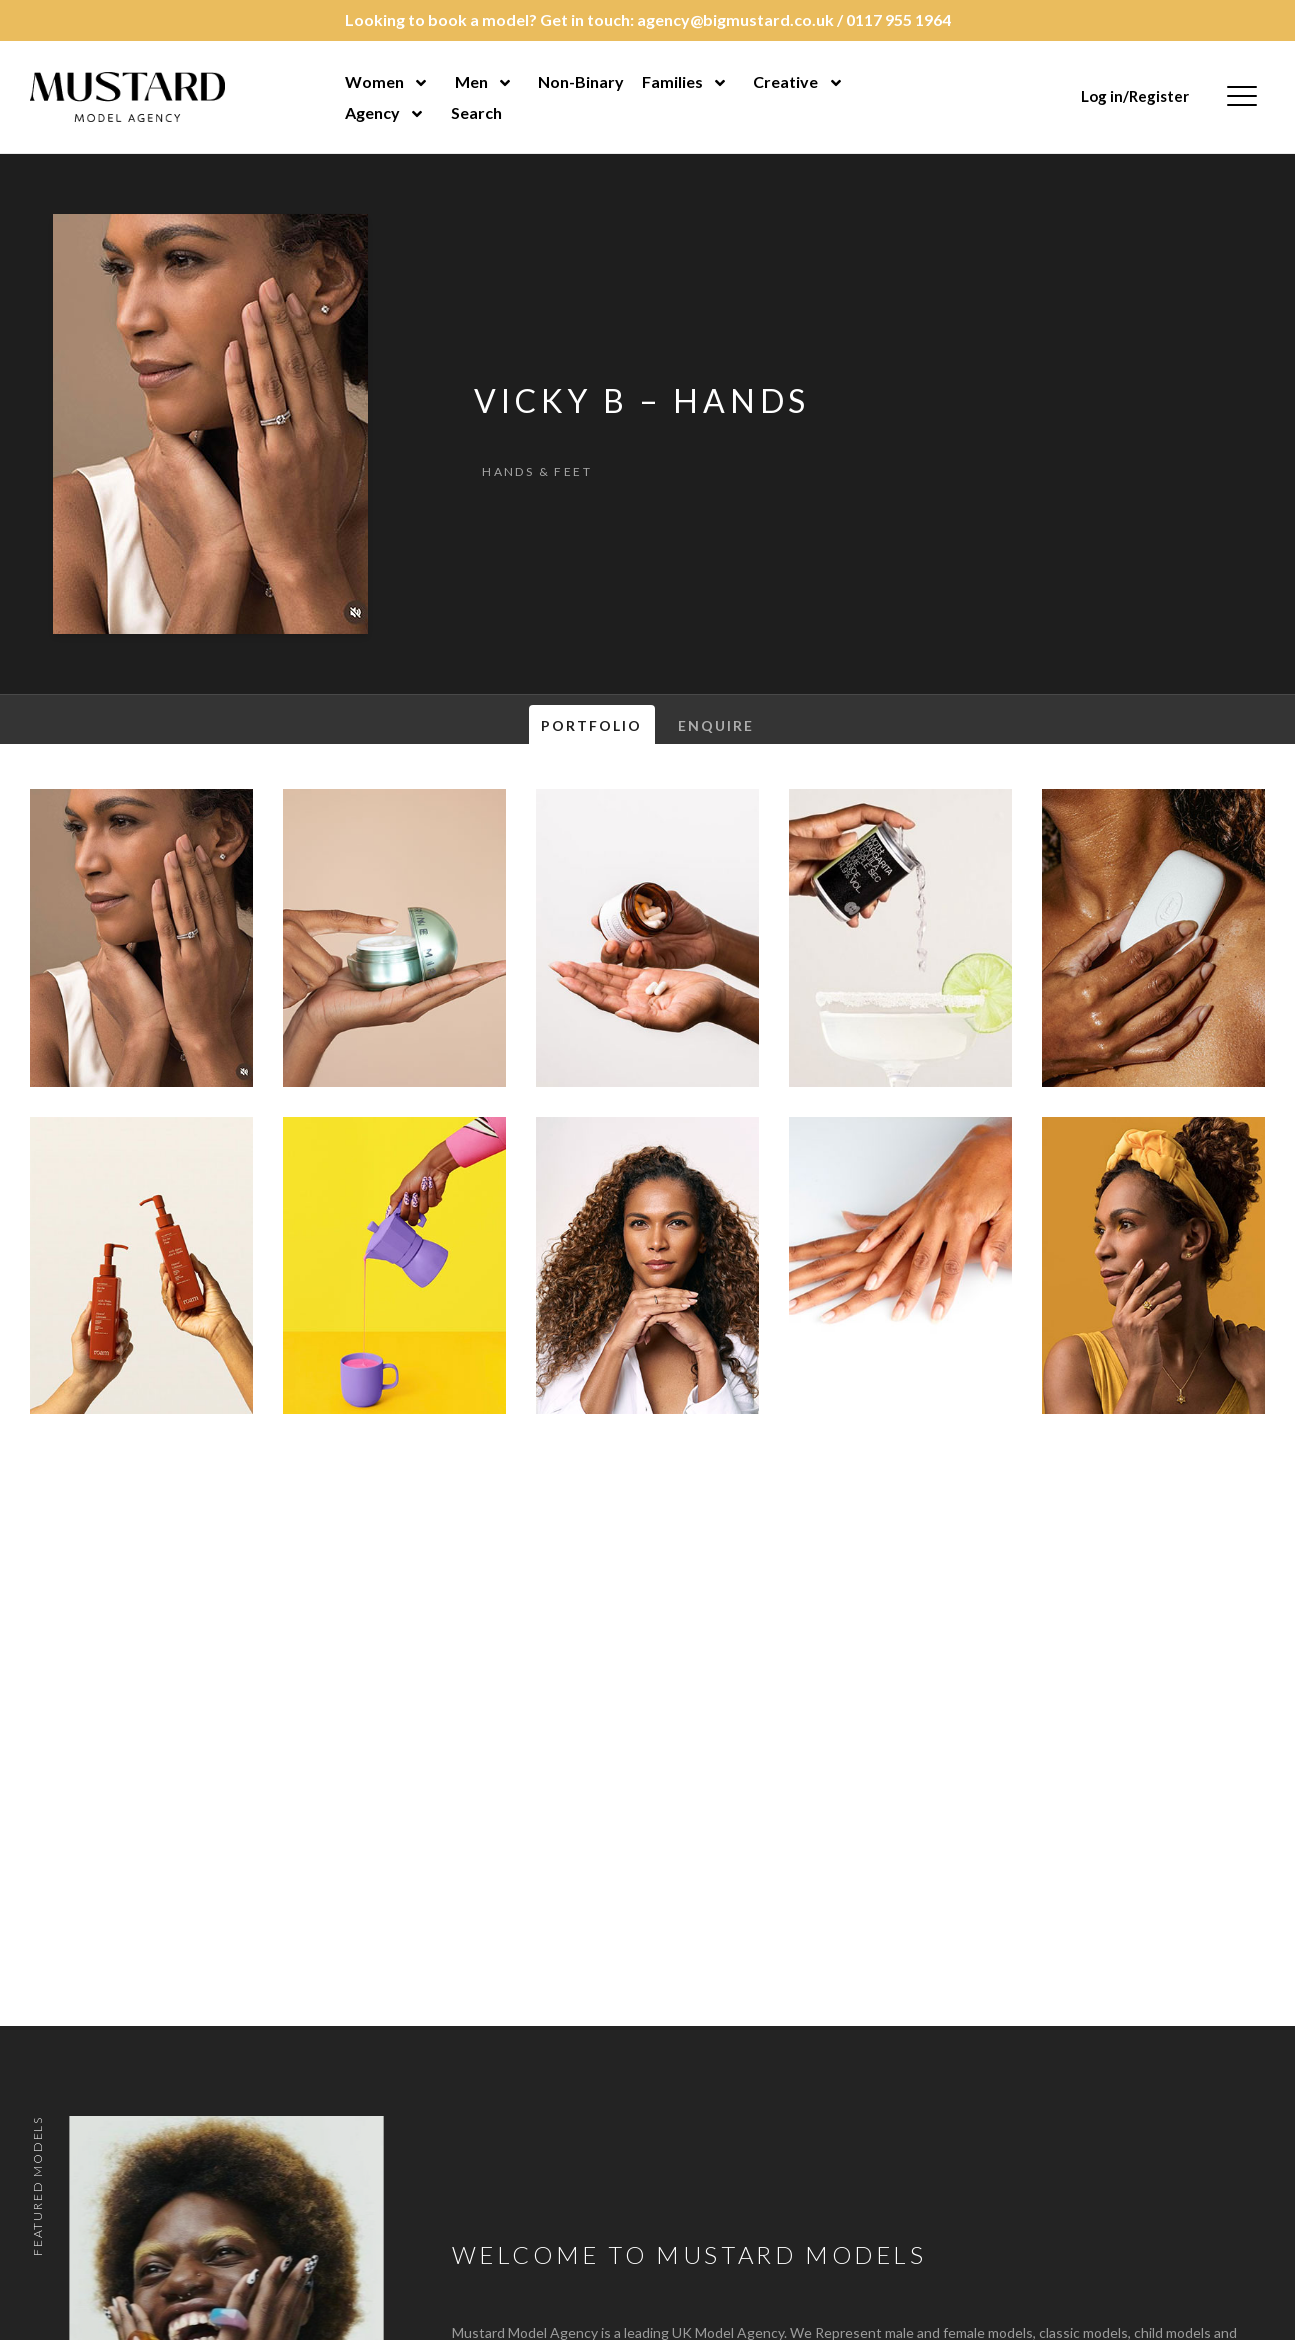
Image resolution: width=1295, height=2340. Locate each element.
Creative (785, 81)
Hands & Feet (537, 471)
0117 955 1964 (898, 19)
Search (476, 112)
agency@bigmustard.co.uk (735, 19)
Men (471, 81)
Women (374, 81)
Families (672, 81)
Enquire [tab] (716, 725)
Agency (372, 112)
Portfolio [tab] (592, 725)
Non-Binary (581, 81)
